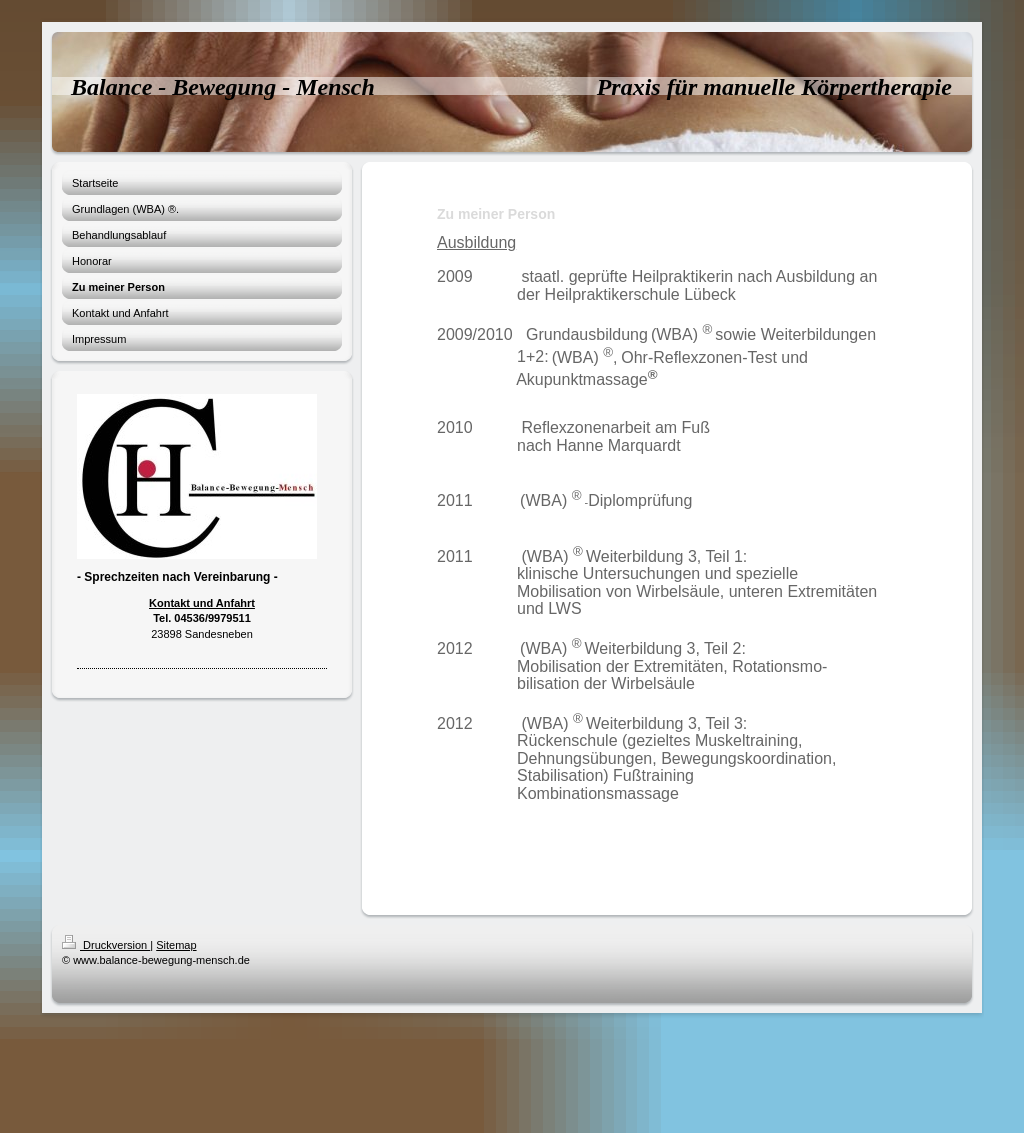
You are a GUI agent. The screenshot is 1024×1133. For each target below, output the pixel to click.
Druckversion (106, 945)
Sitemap (176, 945)
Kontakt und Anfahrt (202, 603)
